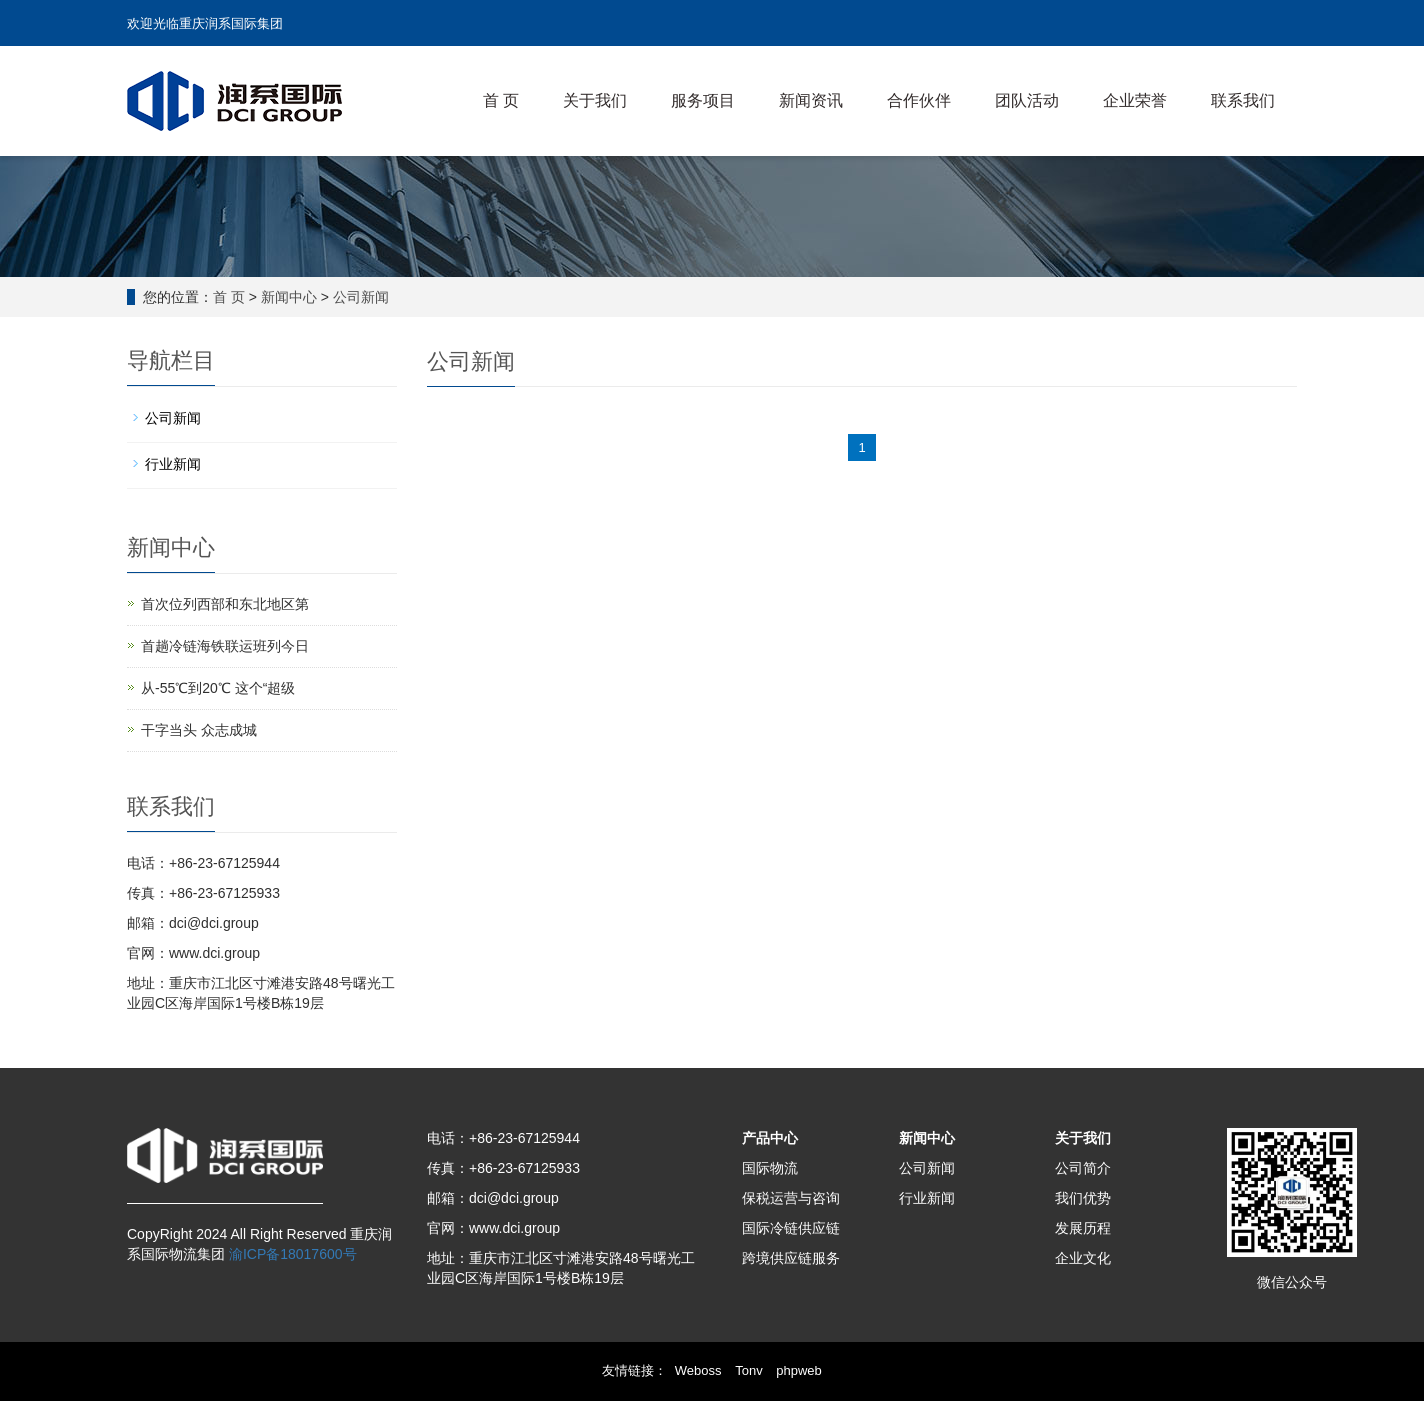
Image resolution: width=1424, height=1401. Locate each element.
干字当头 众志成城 (199, 730)
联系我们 (1243, 100)
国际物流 (770, 1168)
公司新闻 (361, 297)
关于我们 (595, 100)
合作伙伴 (919, 100)
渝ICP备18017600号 (291, 1254)
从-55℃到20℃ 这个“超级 (218, 688)
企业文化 (1083, 1258)
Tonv (748, 1370)
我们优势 (1083, 1198)
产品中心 (770, 1138)
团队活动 (1027, 100)
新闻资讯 (811, 100)
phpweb (799, 1370)
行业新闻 (173, 464)
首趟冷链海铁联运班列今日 (225, 646)
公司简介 (1083, 1168)
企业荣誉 (1135, 100)
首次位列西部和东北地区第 (225, 604)
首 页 (501, 100)
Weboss (698, 1370)
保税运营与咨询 (791, 1198)
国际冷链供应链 (791, 1228)
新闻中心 (289, 297)
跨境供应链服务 (791, 1258)
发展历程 (1083, 1228)
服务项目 (703, 100)
